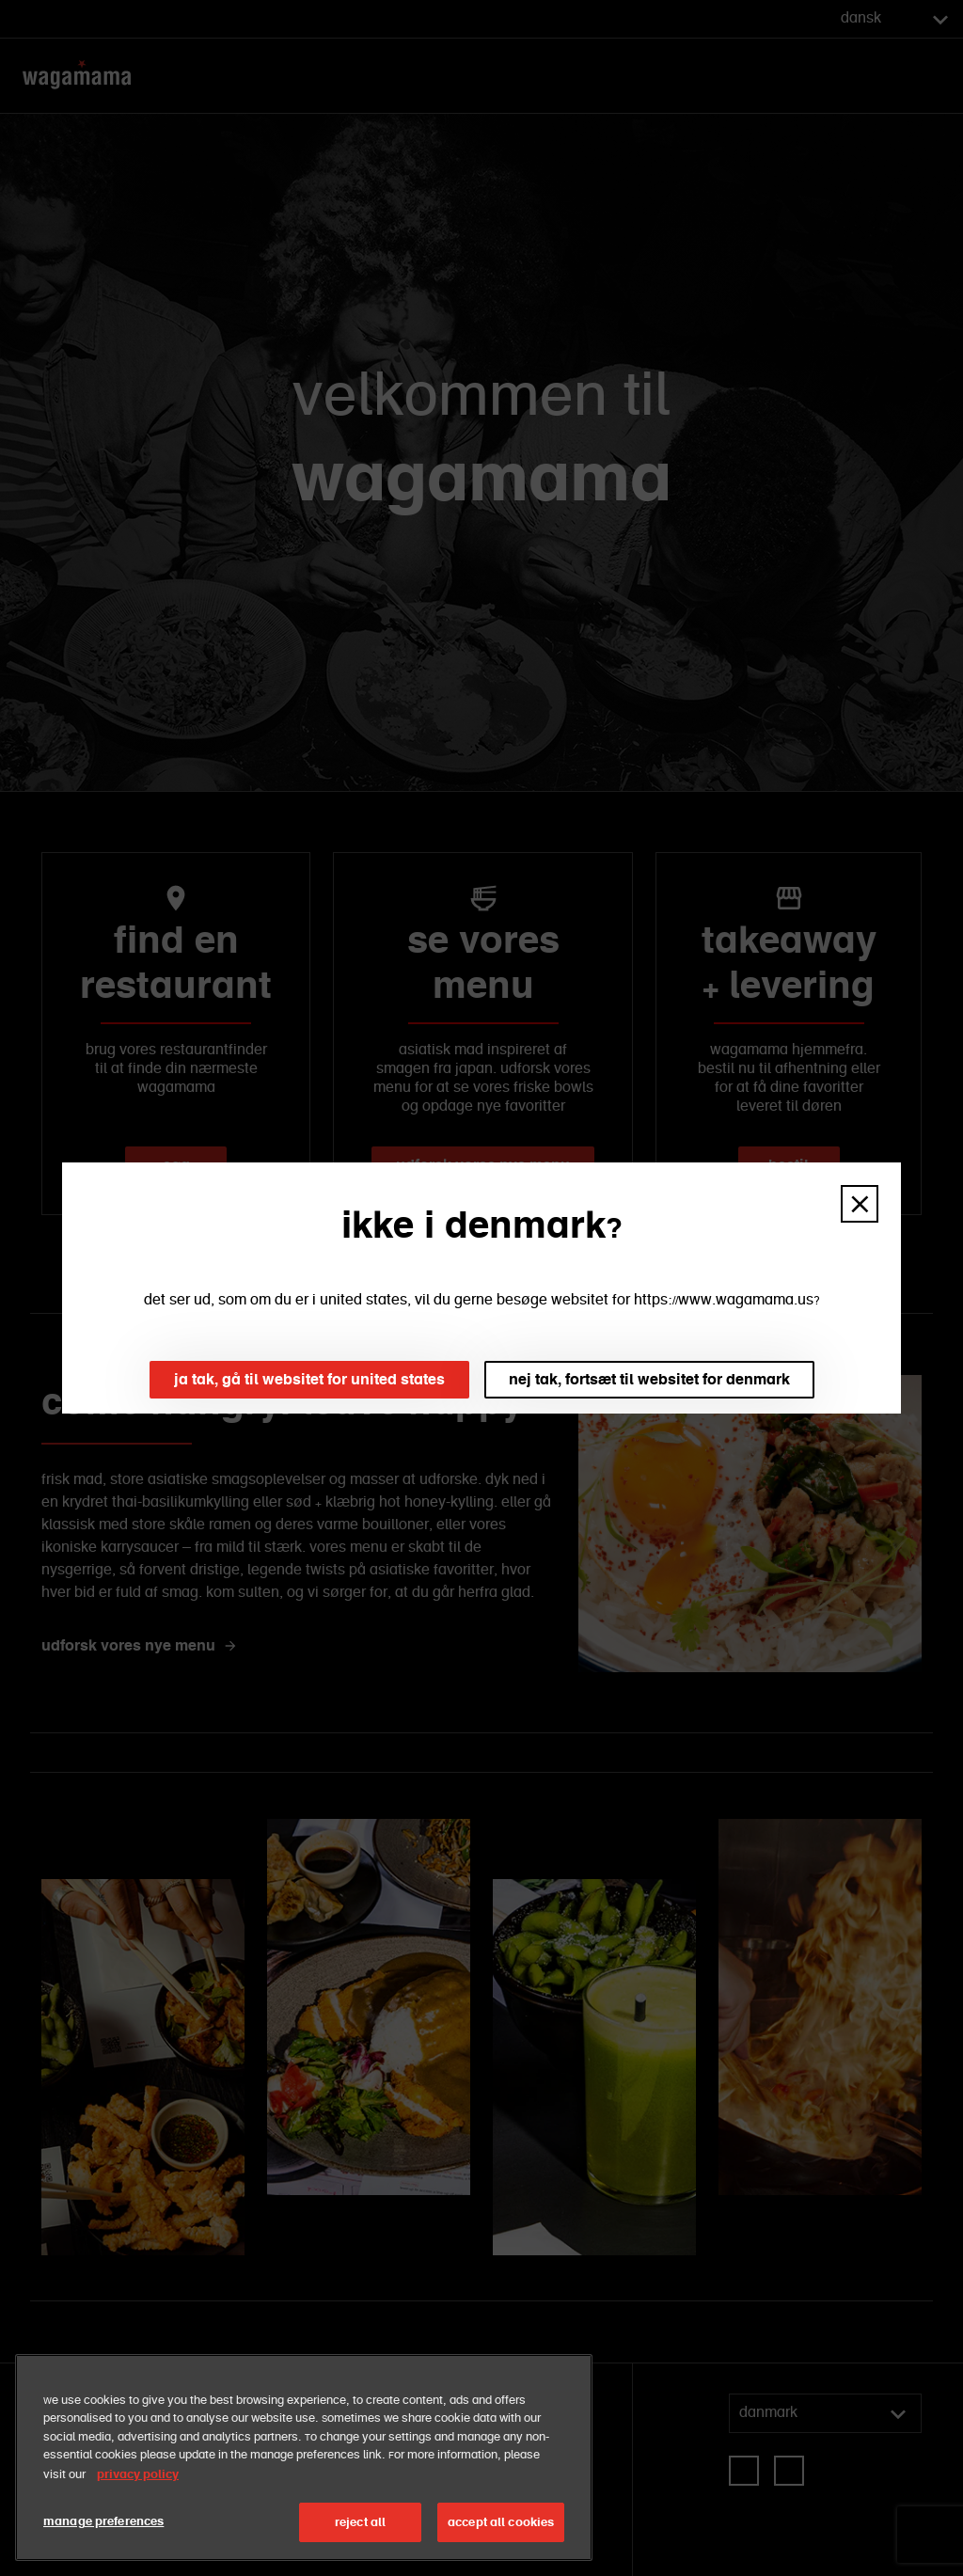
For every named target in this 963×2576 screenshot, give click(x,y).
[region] (303, 2457)
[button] (859, 1204)
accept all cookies (501, 2522)
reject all (360, 2522)
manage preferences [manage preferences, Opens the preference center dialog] (103, 2521)
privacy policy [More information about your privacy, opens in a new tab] (138, 2474)
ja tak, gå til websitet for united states (309, 1379)
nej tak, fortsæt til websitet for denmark (649, 1379)
